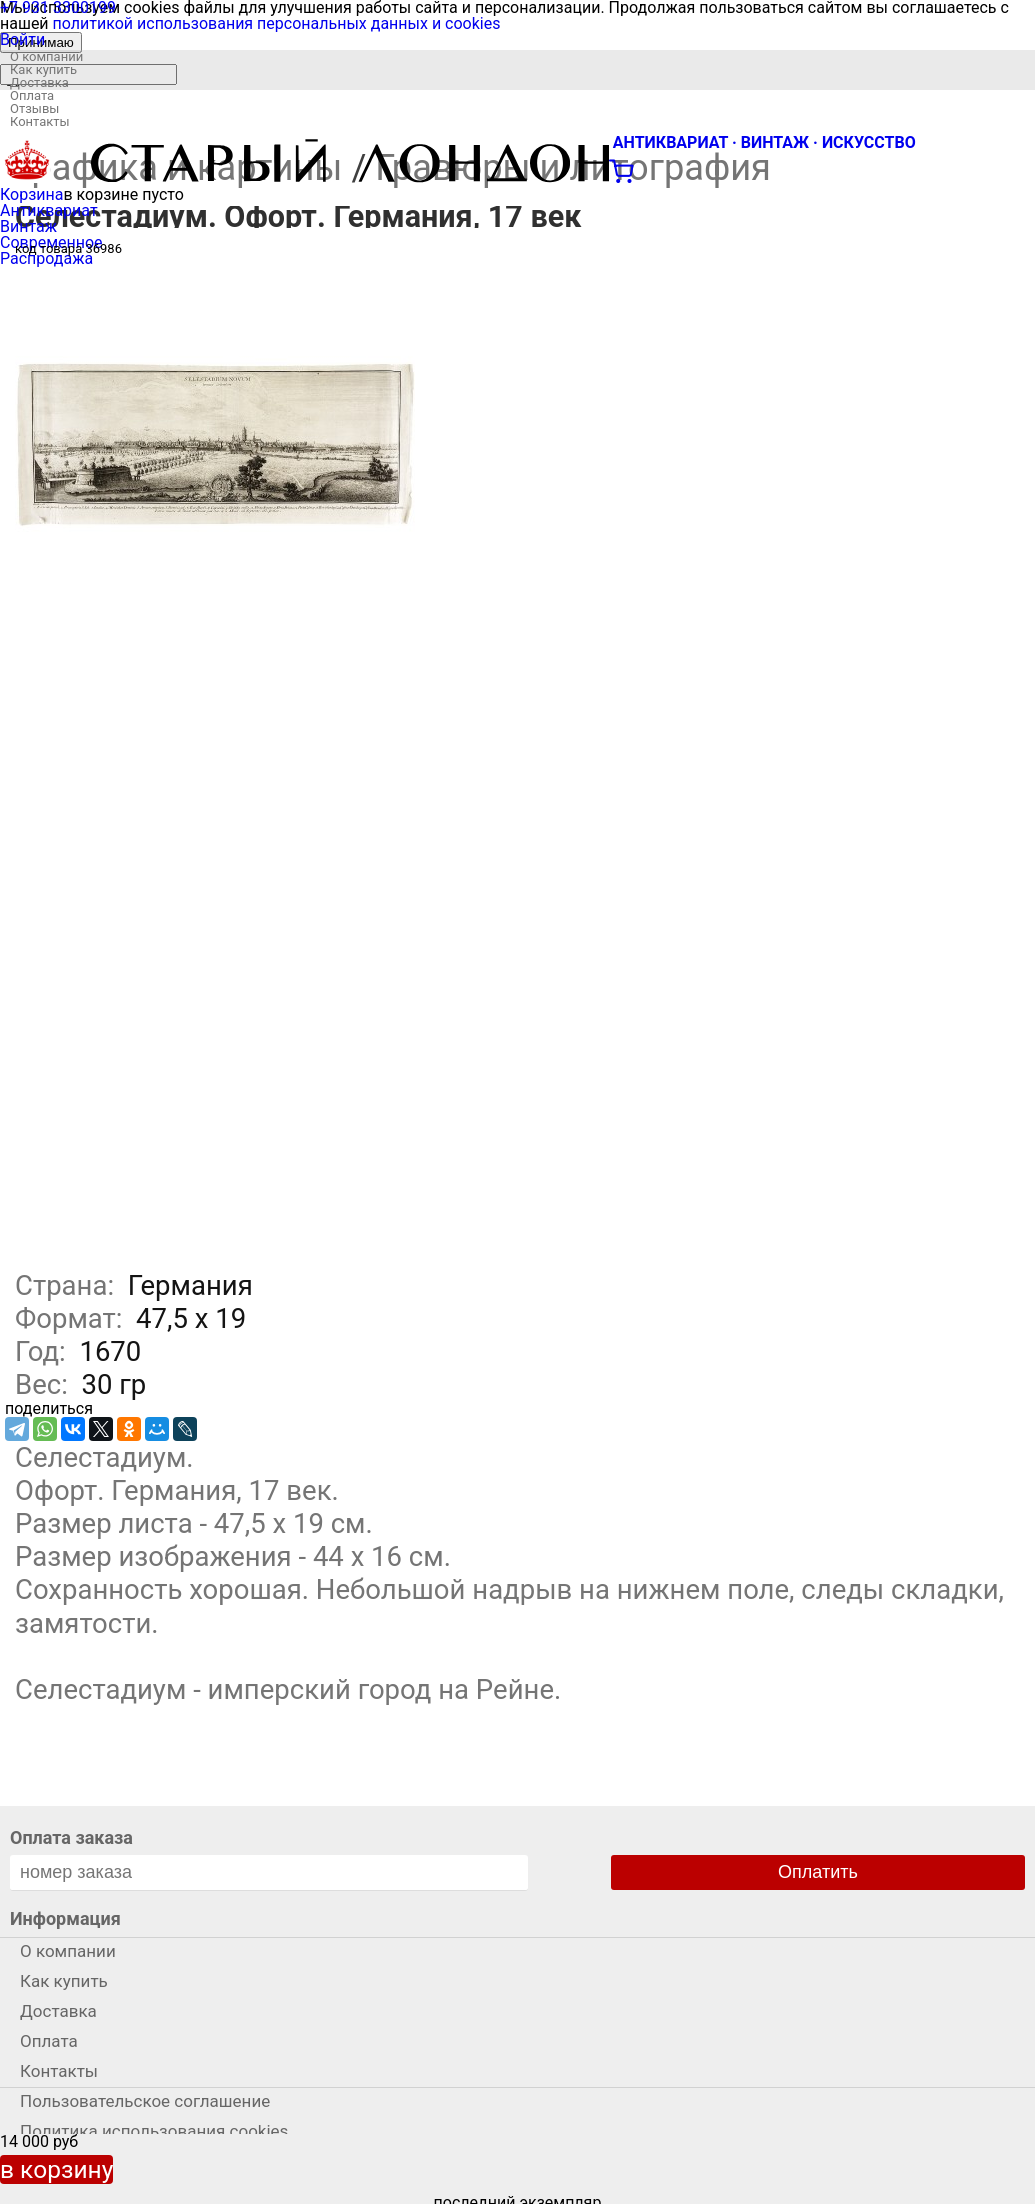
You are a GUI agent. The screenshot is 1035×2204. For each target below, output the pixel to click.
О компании (46, 56)
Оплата (32, 95)
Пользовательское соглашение (145, 2101)
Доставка (39, 82)
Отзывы (34, 108)
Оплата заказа (71, 1837)
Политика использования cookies (154, 2131)
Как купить (43, 69)
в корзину (56, 2169)
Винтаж (28, 226)
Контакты (40, 121)
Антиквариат (49, 210)
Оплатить (818, 1872)
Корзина (31, 194)
